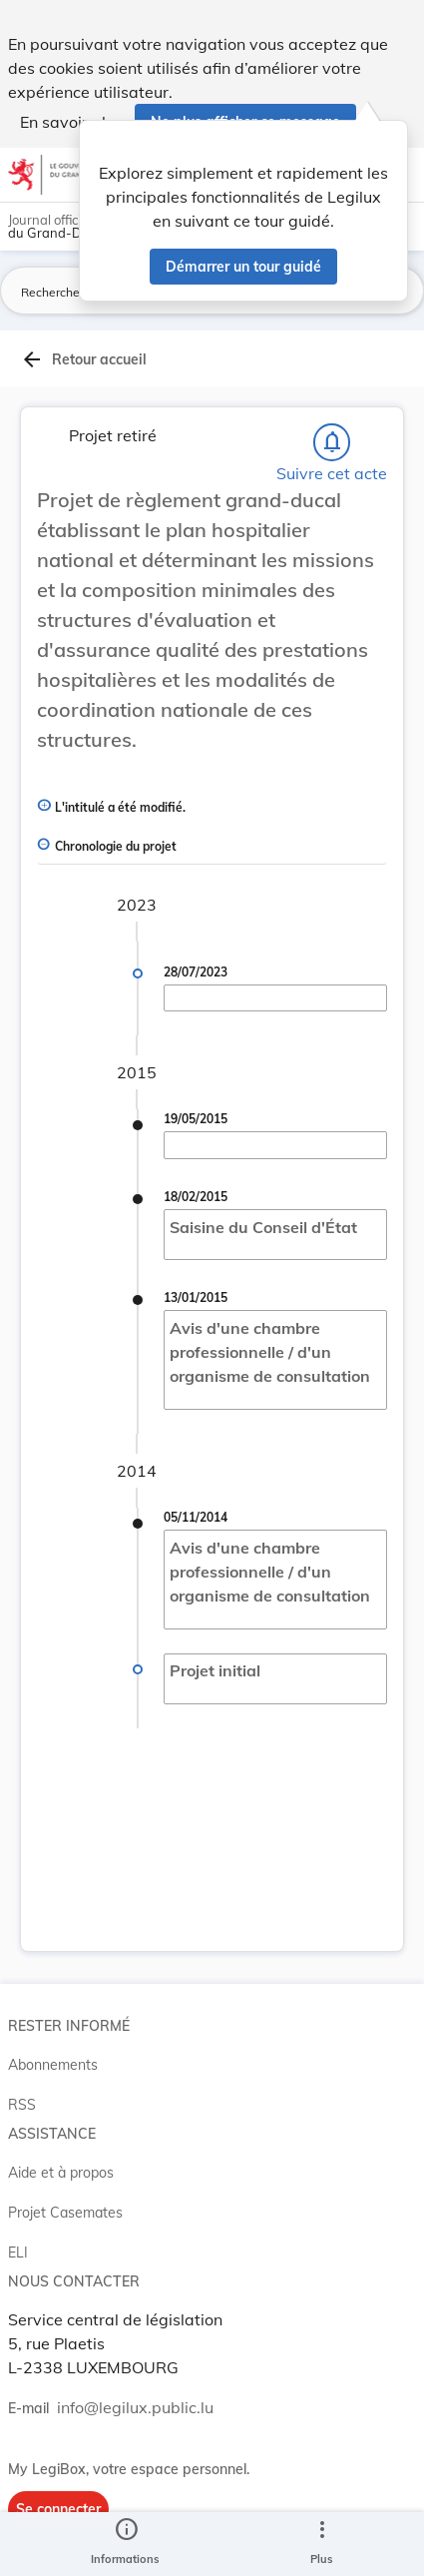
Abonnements (53, 2065)
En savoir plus (71, 122)
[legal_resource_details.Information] (125, 2544)
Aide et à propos (61, 2173)
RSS (22, 2105)
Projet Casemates (65, 2213)
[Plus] (321, 2544)
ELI (18, 2252)
